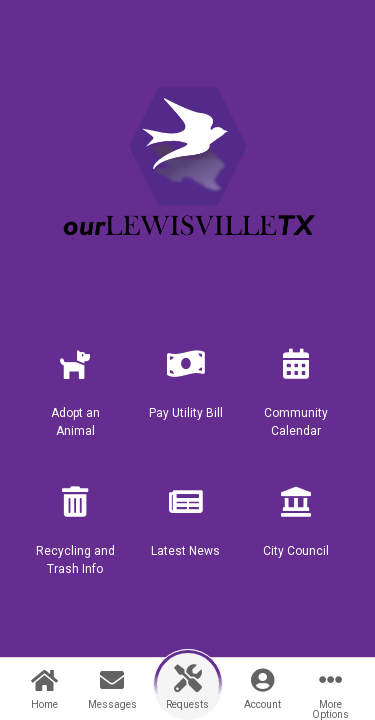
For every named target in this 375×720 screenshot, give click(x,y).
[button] (75, 392)
